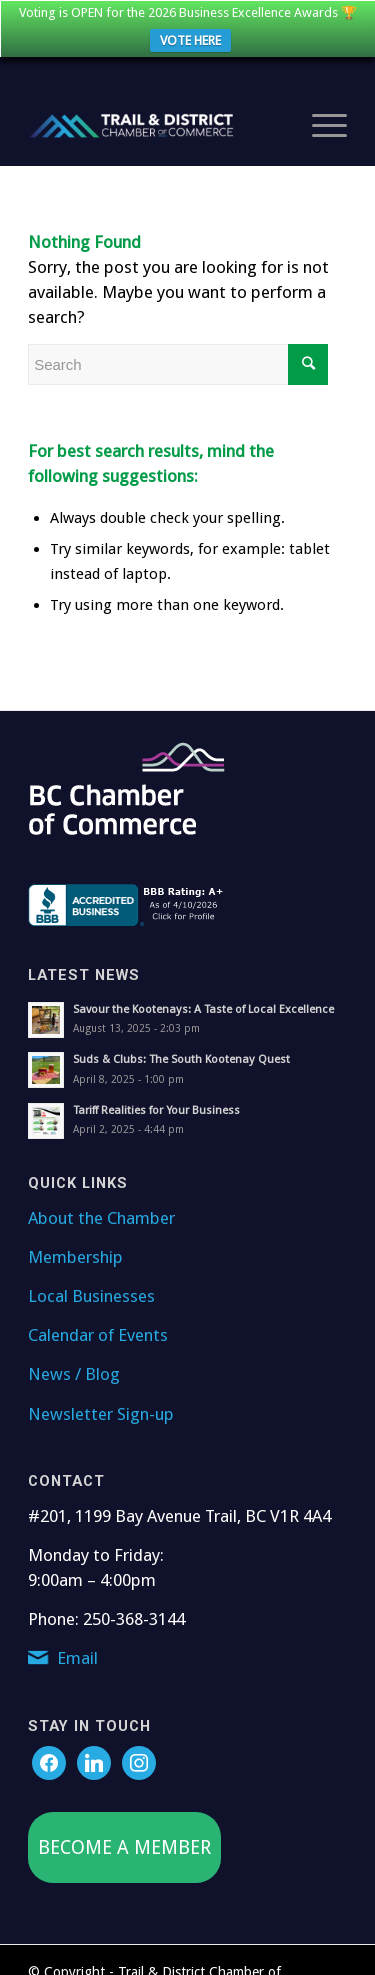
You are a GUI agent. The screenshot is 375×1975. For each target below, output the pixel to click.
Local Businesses (91, 1288)
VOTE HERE (190, 40)
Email (77, 1650)
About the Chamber (101, 1210)
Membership (75, 1249)
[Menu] (319, 118)
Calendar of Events (98, 1328)
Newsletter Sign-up (101, 1406)
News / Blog (74, 1367)
